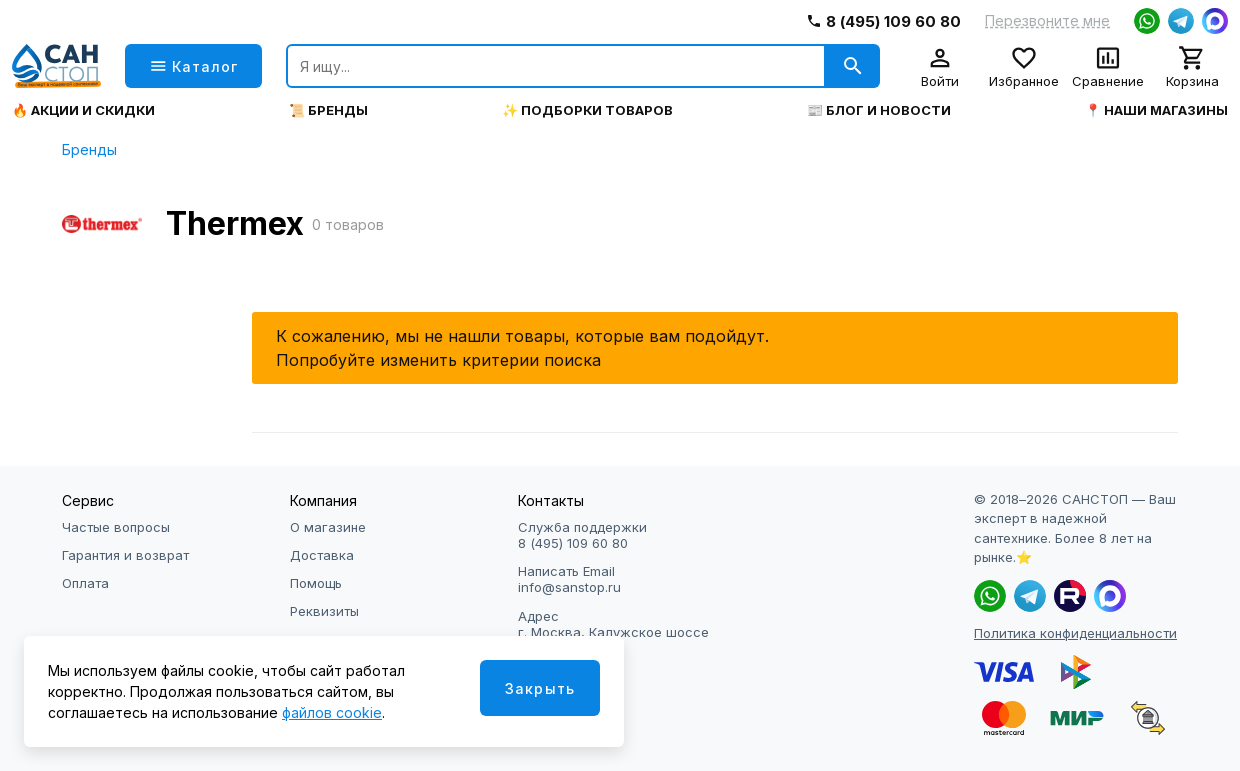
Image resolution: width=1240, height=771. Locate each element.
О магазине (328, 527)
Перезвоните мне (1047, 21)
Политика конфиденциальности (1075, 633)
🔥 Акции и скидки (83, 110)
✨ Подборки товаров (587, 110)
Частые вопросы (116, 527)
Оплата (85, 583)
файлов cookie (332, 712)
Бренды (89, 149)
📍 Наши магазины (1156, 110)
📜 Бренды (328, 110)
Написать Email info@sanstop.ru (569, 579)
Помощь (316, 583)
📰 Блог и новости (879, 110)
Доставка (322, 555)
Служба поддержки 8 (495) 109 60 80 (582, 535)
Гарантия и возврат (125, 555)
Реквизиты (324, 611)
